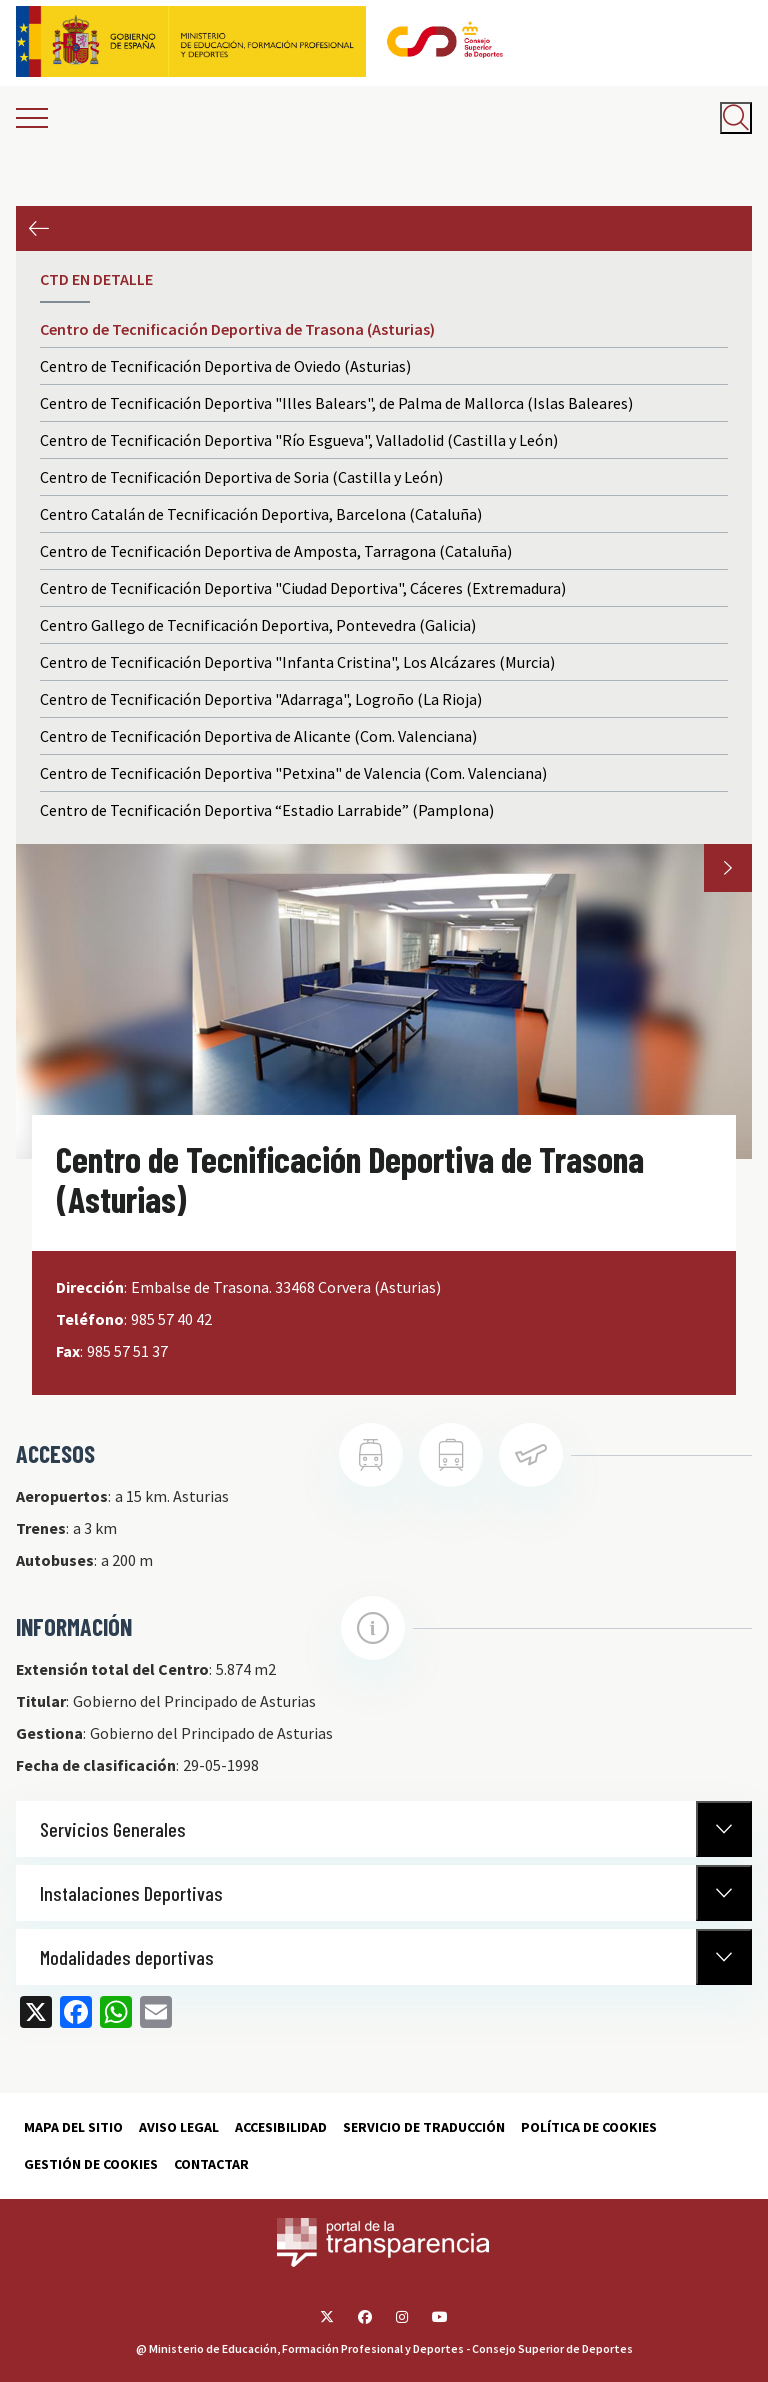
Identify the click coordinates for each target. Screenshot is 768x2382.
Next (728, 868)
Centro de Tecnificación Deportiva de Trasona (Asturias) (237, 329)
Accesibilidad (281, 2127)
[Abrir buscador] (736, 118)
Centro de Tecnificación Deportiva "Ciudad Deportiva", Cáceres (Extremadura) (303, 588)
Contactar (211, 2164)
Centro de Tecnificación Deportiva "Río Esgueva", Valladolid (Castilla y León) (299, 440)
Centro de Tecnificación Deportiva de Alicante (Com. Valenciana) (258, 736)
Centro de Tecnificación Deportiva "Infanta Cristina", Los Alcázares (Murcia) (297, 662)
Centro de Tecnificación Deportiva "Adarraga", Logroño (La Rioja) (261, 699)
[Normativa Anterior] (724, 1829)
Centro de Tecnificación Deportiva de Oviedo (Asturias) (225, 366)
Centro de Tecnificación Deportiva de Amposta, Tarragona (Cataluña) (276, 551)
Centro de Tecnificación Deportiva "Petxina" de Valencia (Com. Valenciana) (293, 773)
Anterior (38, 228)
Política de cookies (589, 2127)
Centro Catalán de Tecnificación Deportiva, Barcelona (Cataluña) (261, 514)
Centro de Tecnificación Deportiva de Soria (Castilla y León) (241, 477)
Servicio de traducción (424, 2127)
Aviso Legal (179, 2127)
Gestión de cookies (91, 2164)
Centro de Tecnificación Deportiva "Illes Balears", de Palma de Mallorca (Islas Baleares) (336, 403)
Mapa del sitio (73, 2127)
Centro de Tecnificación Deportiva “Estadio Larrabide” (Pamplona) (267, 810)
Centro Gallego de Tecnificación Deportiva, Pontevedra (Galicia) (258, 625)
